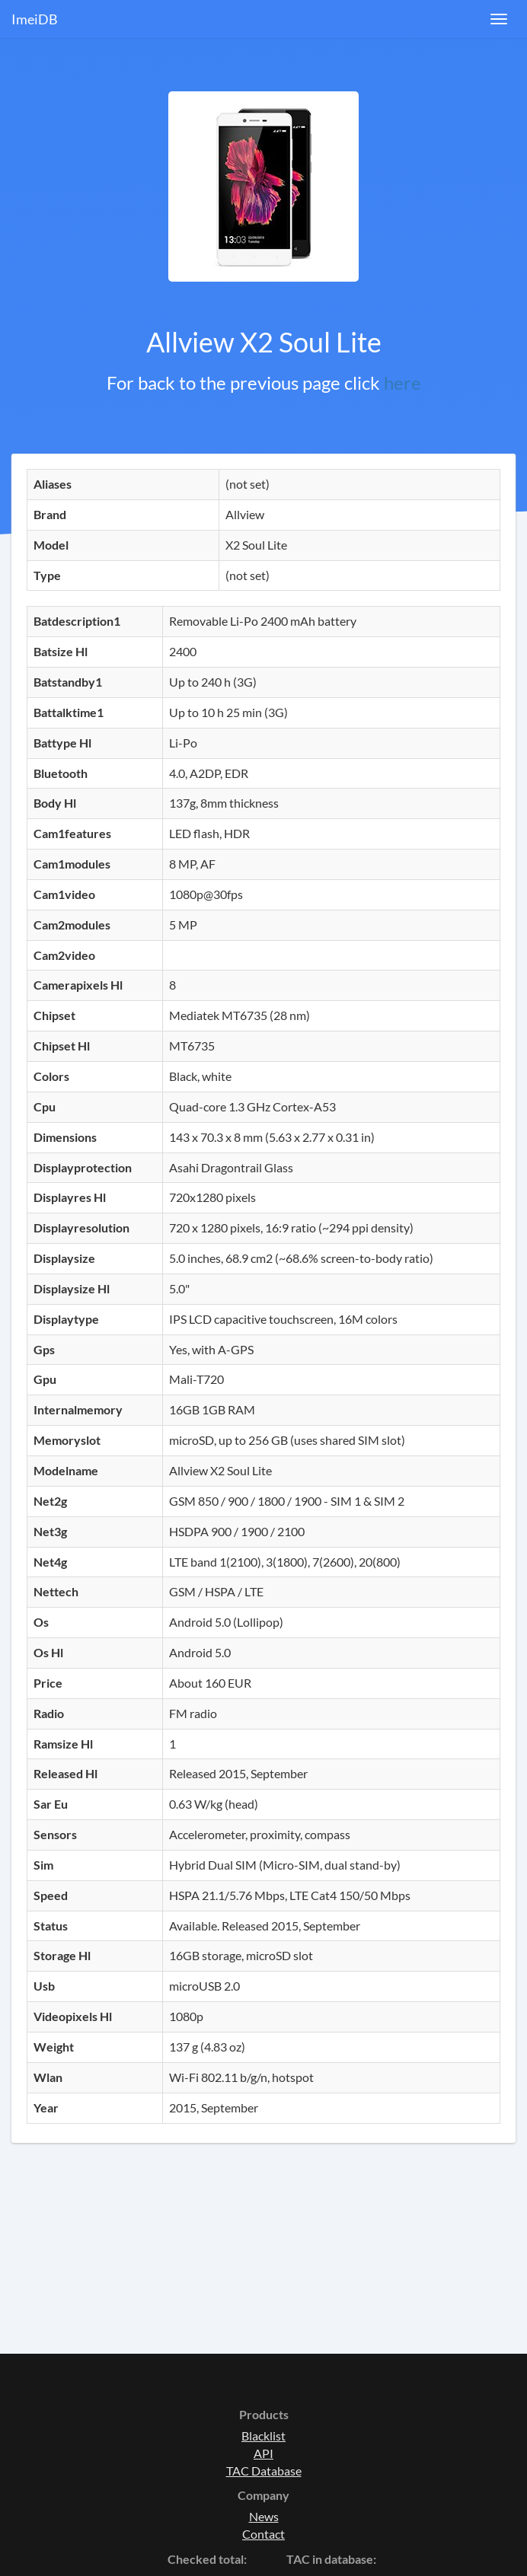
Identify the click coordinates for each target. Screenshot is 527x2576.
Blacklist (263, 2435)
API (263, 2453)
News (264, 2516)
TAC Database (264, 2470)
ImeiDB (34, 19)
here (402, 382)
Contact (263, 2534)
